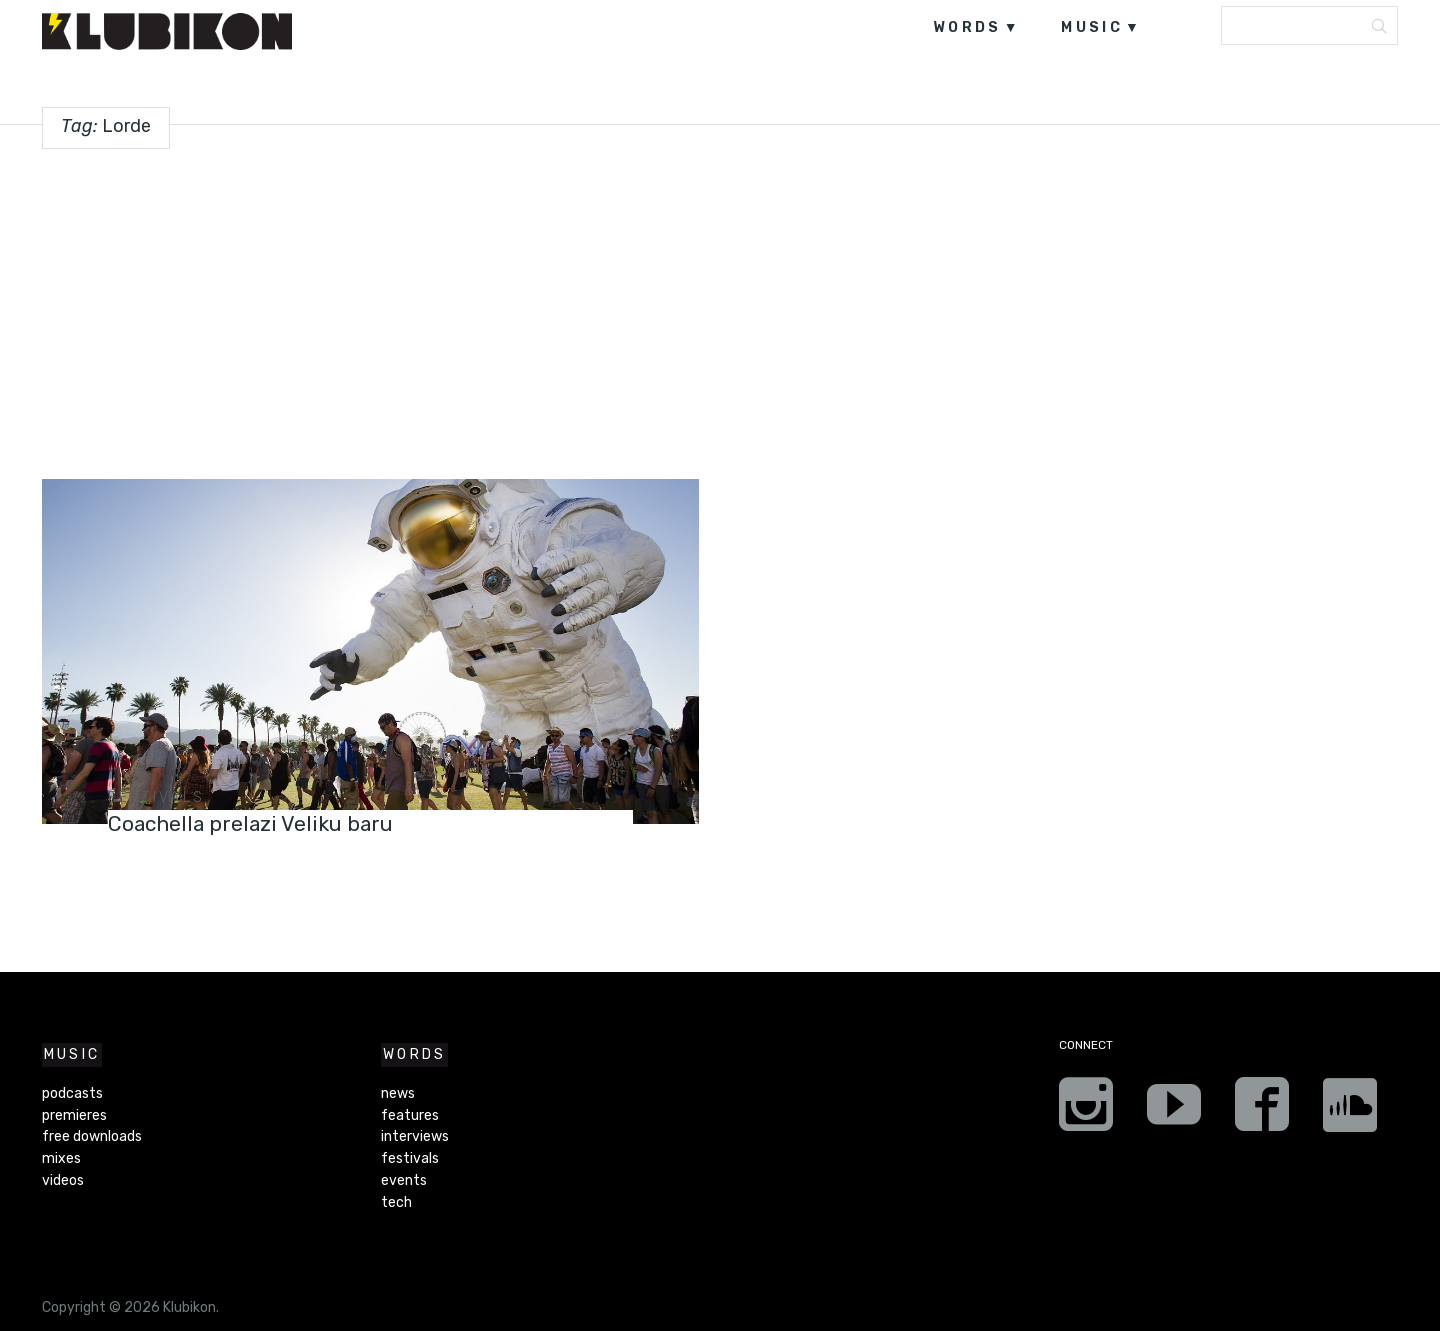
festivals (157, 797)
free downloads (92, 1136)
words (967, 27)
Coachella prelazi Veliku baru (261, 823)
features (410, 1115)
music (1092, 27)
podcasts (72, 1093)
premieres (74, 1115)
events (404, 1180)
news (398, 1093)
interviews (415, 1136)
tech (396, 1202)
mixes (61, 1158)
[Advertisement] (720, 306)
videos (63, 1180)
